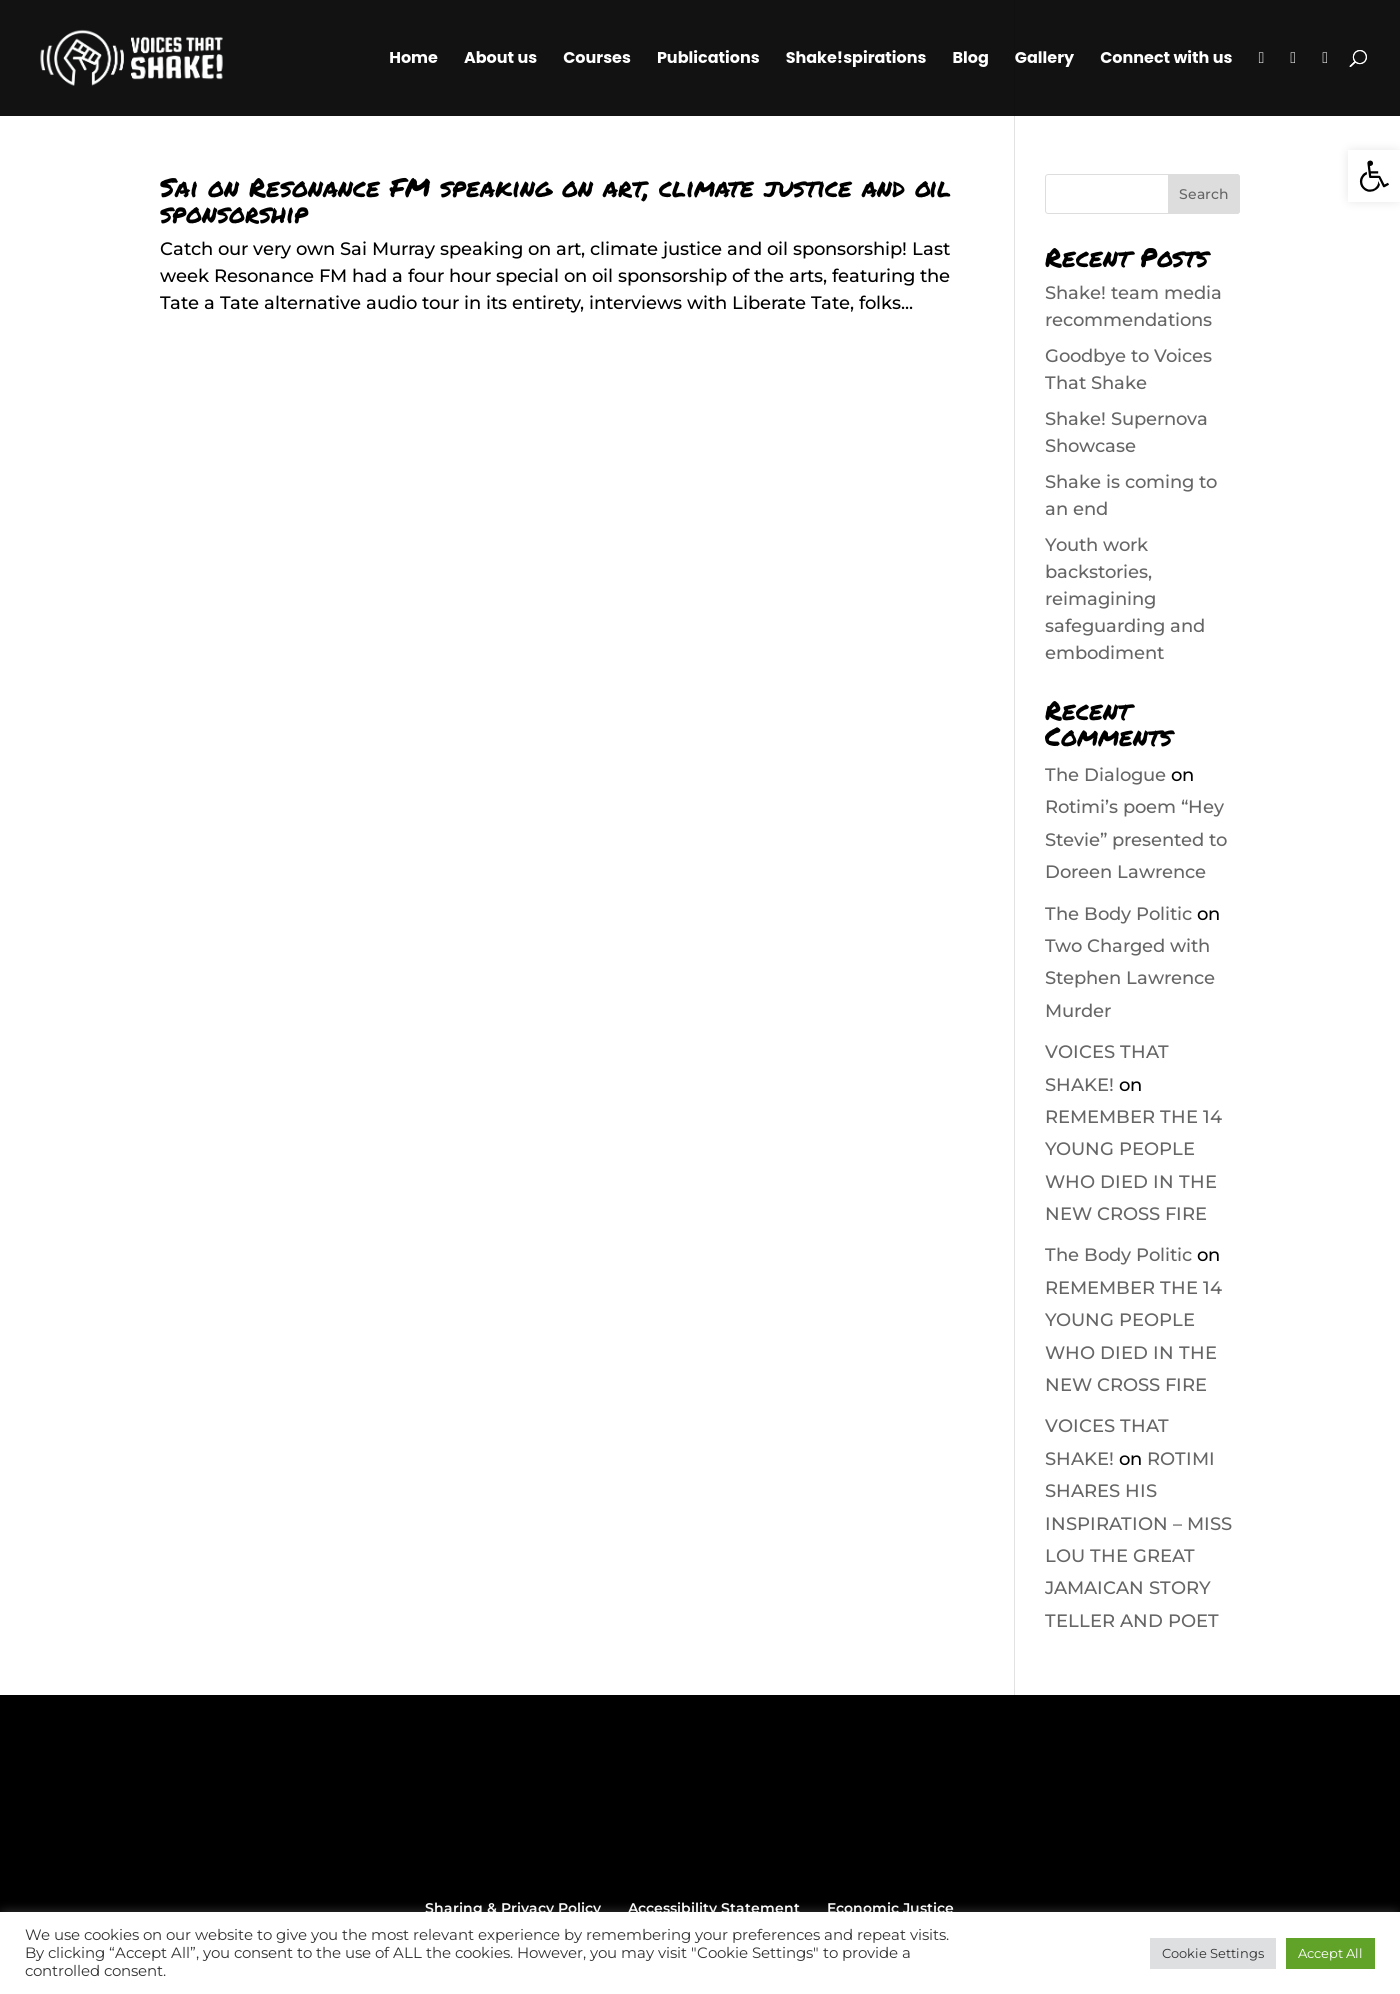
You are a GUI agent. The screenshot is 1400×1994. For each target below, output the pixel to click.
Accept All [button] (1330, 1953)
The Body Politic (1118, 914)
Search (1204, 194)
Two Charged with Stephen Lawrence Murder (1130, 978)
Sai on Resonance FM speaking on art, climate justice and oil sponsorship (555, 199)
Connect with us (1166, 60)
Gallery (1044, 60)
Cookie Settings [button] (1213, 1953)
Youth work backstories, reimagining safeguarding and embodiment (1125, 599)
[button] (1374, 176)
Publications (708, 60)
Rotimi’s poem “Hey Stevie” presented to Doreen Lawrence (1136, 839)
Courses (597, 60)
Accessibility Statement (714, 1908)
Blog (970, 60)
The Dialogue (1105, 775)
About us (500, 60)
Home (413, 60)
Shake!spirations (856, 60)
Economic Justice (890, 1908)
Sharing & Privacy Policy (513, 1908)
